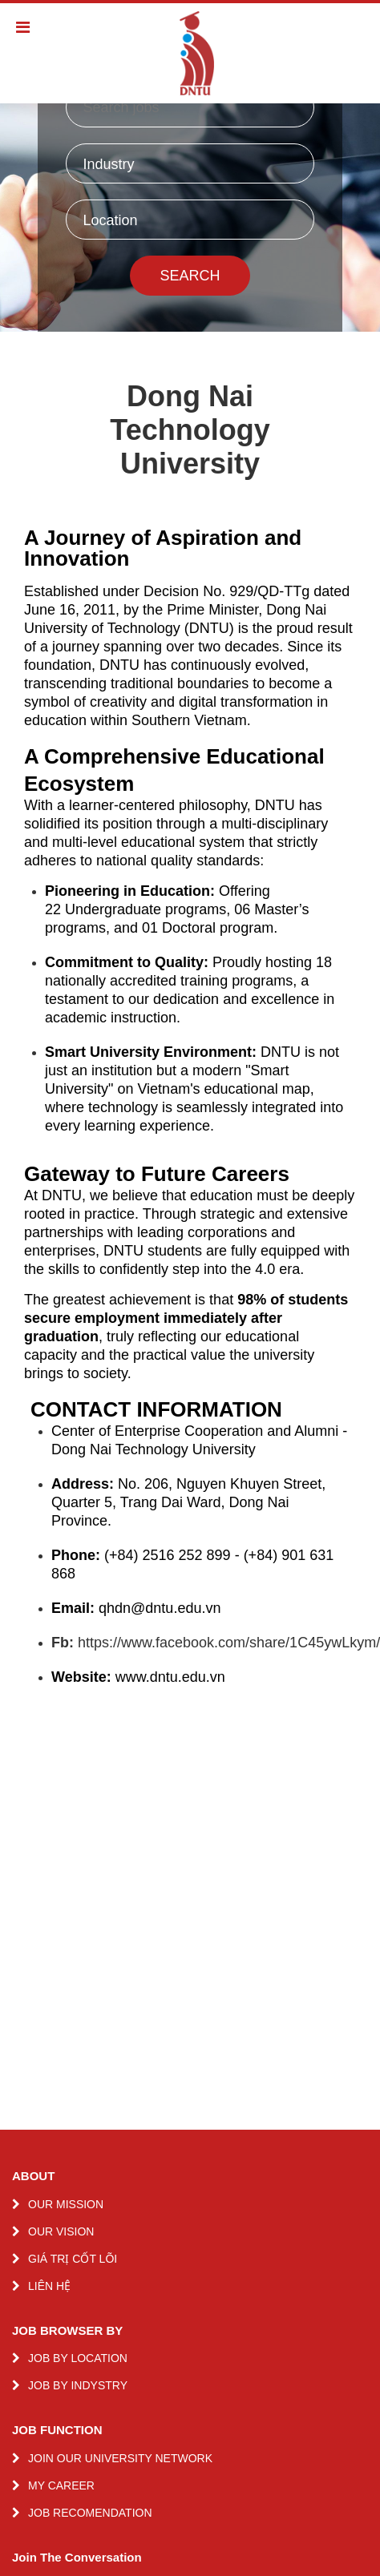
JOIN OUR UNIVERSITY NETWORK (120, 2458)
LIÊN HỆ (49, 2286)
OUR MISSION (65, 2204)
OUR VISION (61, 2231)
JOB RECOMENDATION (90, 2512)
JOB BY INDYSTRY (77, 2385)
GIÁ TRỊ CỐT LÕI (72, 2258)
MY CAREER (61, 2485)
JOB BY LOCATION (77, 2358)
